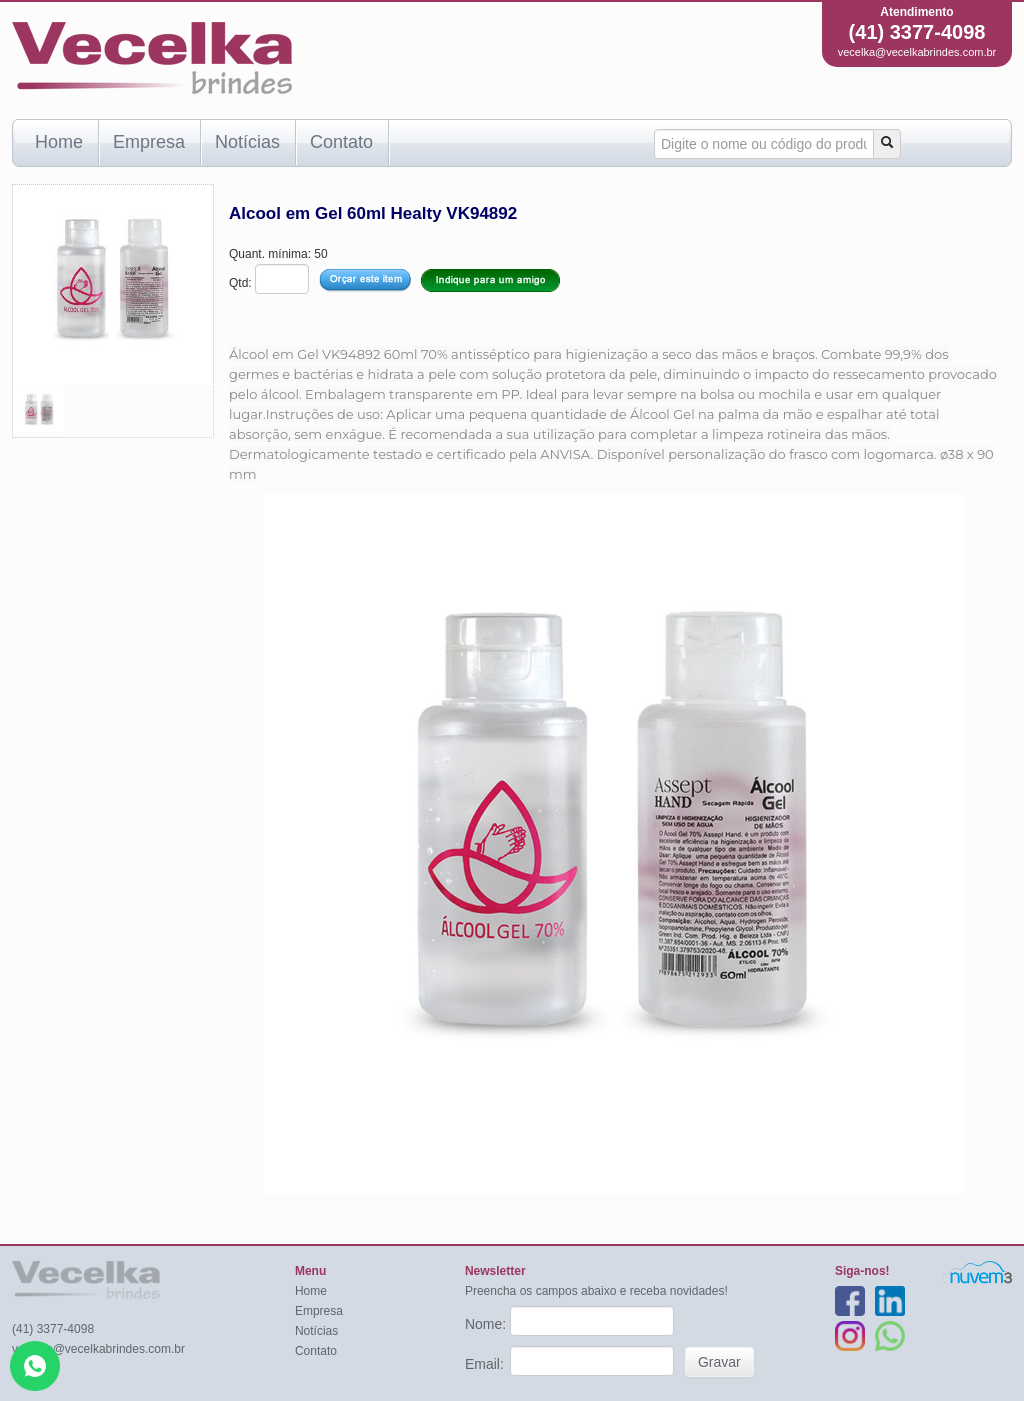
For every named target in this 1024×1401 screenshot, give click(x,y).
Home (59, 142)
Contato (341, 142)
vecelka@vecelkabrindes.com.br (917, 52)
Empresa (149, 142)
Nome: (487, 1324)
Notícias (247, 142)
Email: (486, 1364)
